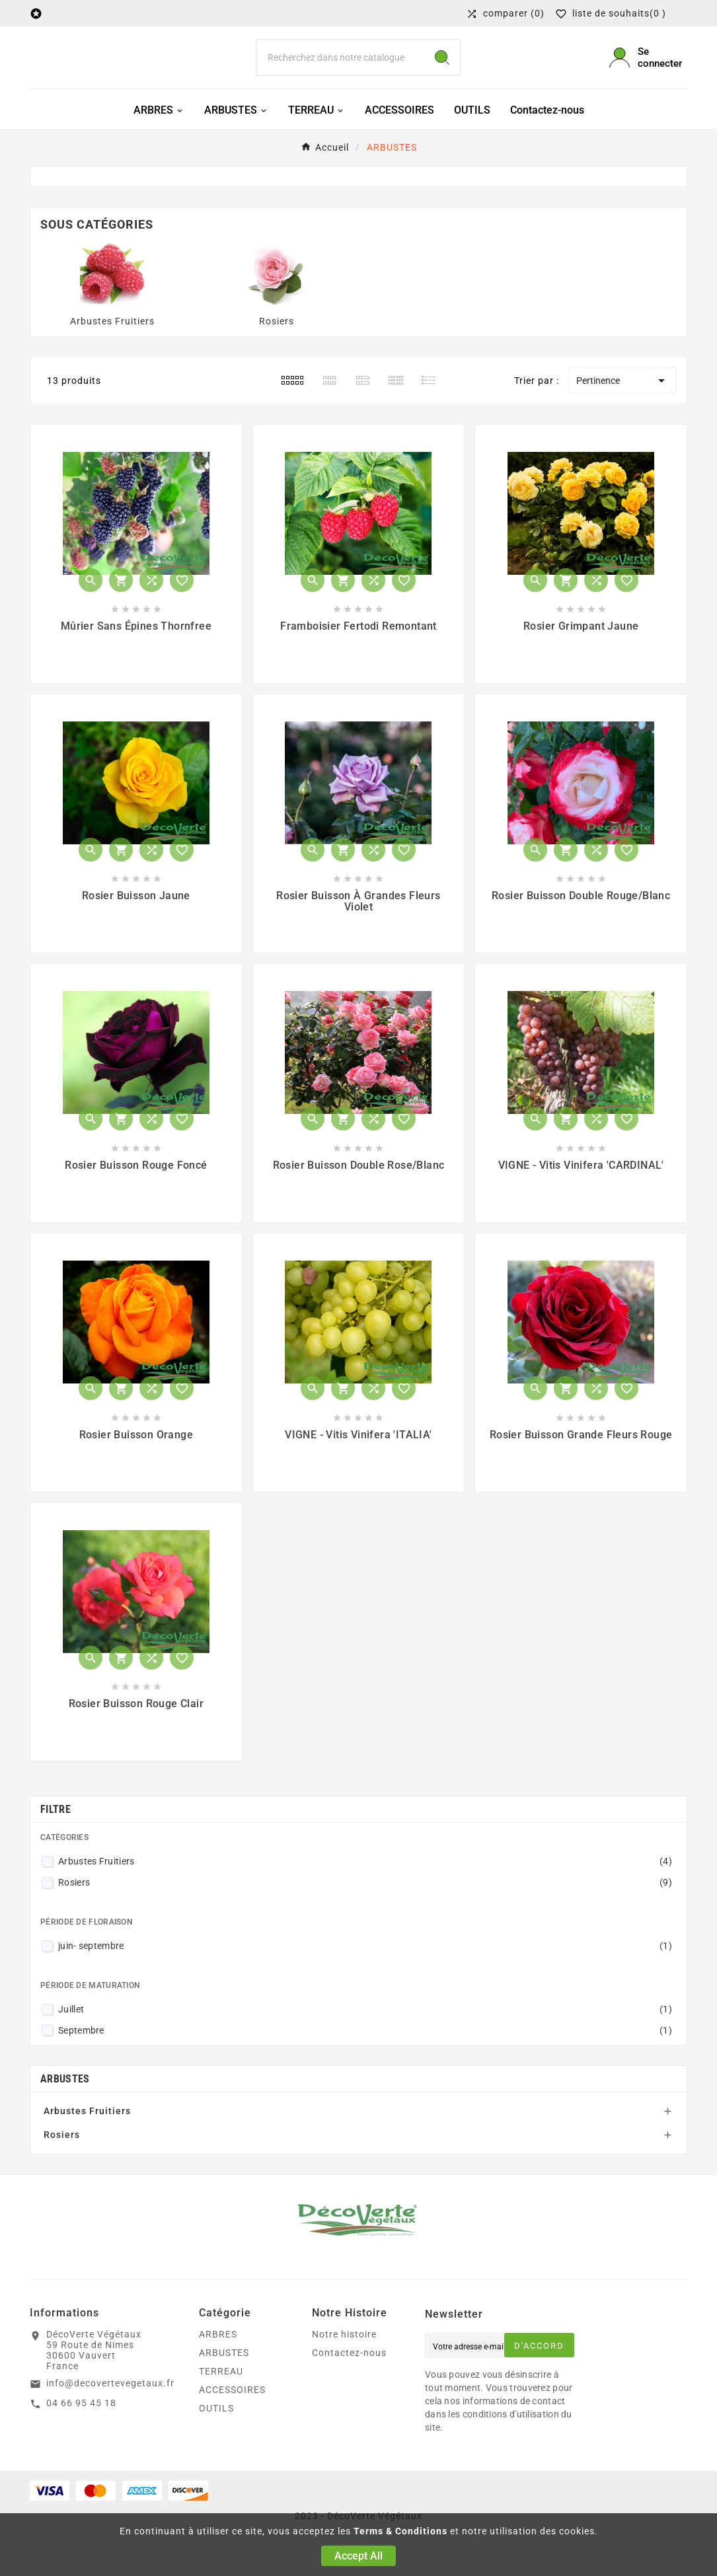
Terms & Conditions (400, 2531)
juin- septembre (365, 1980)
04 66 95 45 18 (81, 2437)
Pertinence (622, 415)
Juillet (365, 2043)
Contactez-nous (349, 2387)
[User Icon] (648, 75)
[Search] (442, 74)
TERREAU (221, 2405)
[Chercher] (341, 74)
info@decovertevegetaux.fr (110, 2417)
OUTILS (216, 2442)
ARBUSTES (64, 2113)
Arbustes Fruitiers (112, 355)
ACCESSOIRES (232, 2424)
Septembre (365, 2064)
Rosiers (276, 355)
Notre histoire (344, 2368)
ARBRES (218, 2368)
